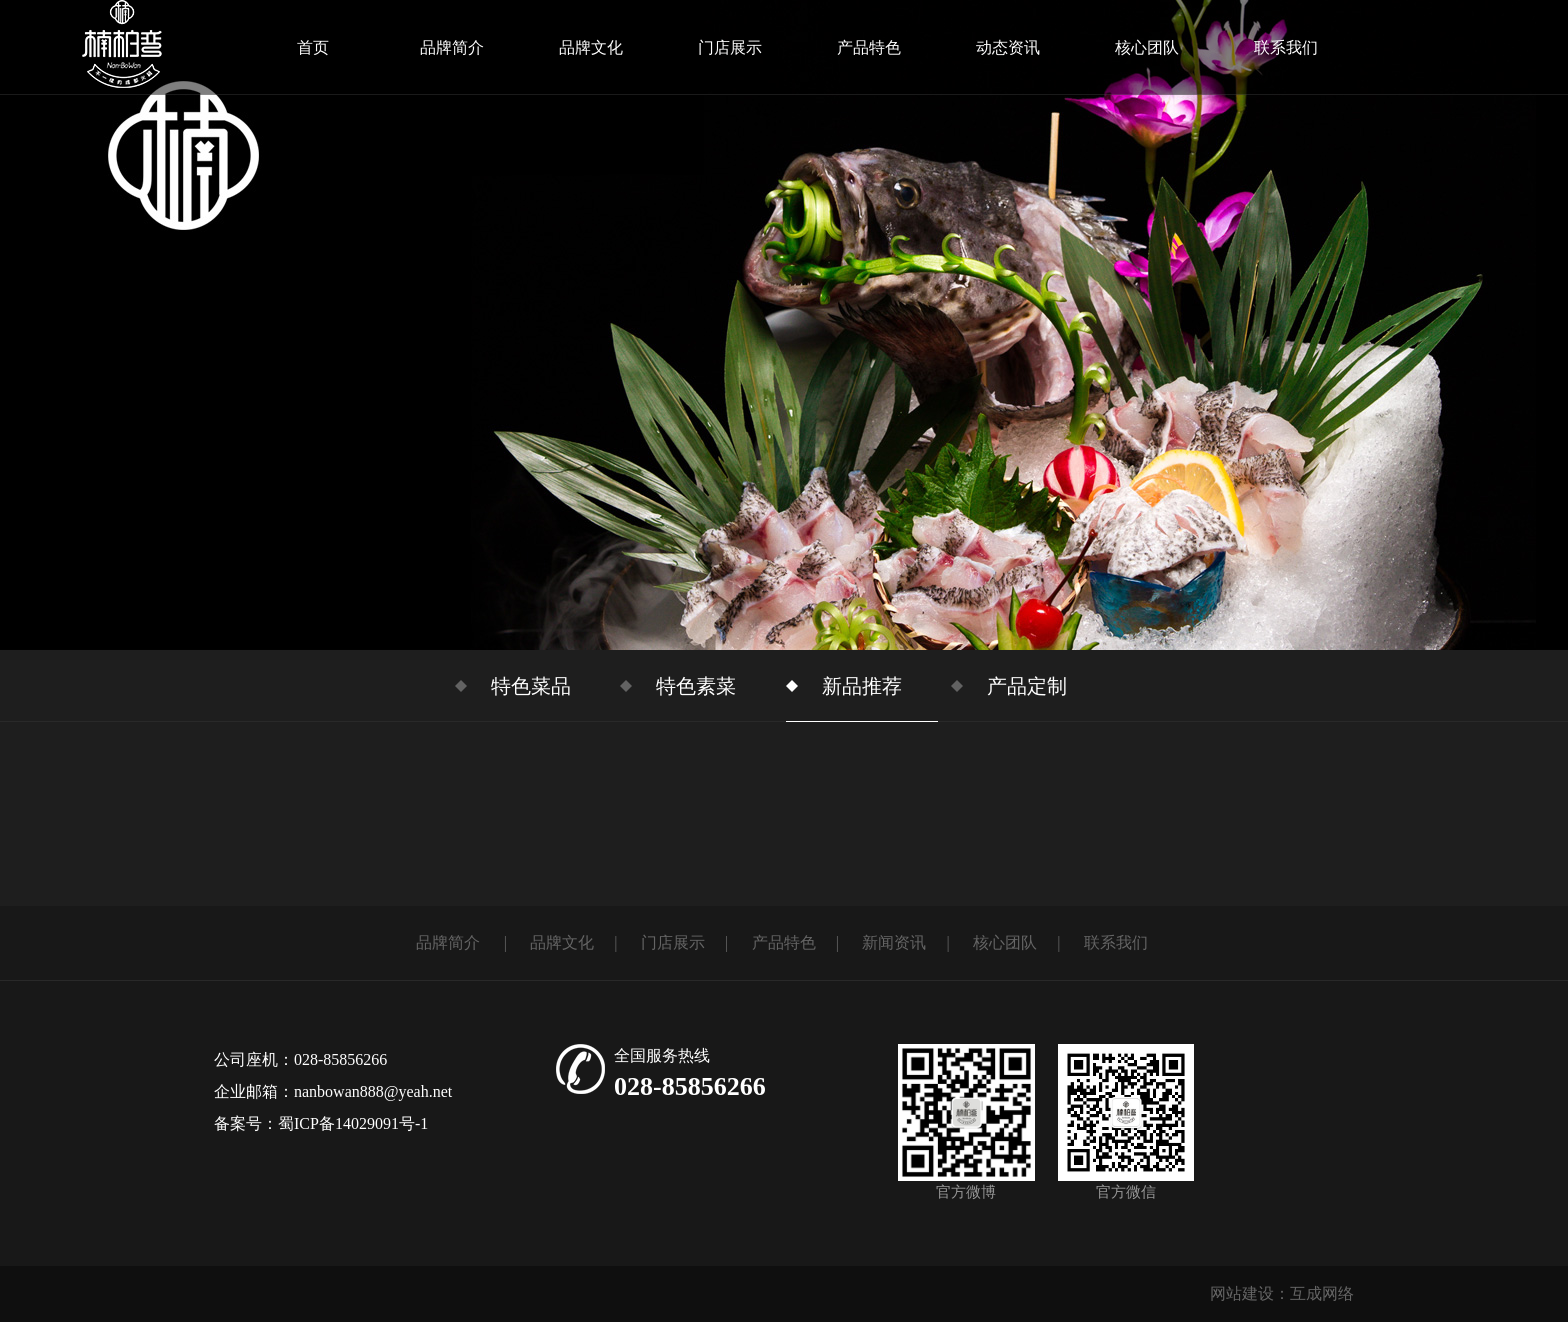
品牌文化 (591, 47)
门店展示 (730, 47)
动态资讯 (1008, 47)
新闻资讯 (894, 942)
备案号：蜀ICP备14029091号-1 (321, 1123)
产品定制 (1027, 686)
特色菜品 (531, 686)
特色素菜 (696, 686)
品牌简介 (452, 47)
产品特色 (869, 47)
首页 (313, 47)
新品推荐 (862, 686)
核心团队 (1147, 47)
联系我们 (1286, 47)
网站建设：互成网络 (1282, 1293)
